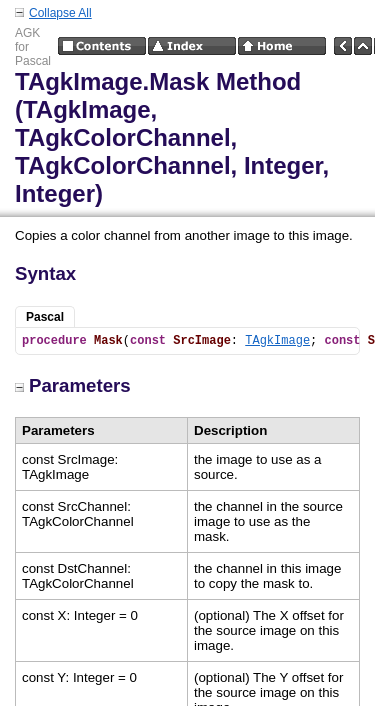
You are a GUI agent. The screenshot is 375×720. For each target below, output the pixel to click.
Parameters (73, 385)
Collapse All (60, 13)
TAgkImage (277, 341)
